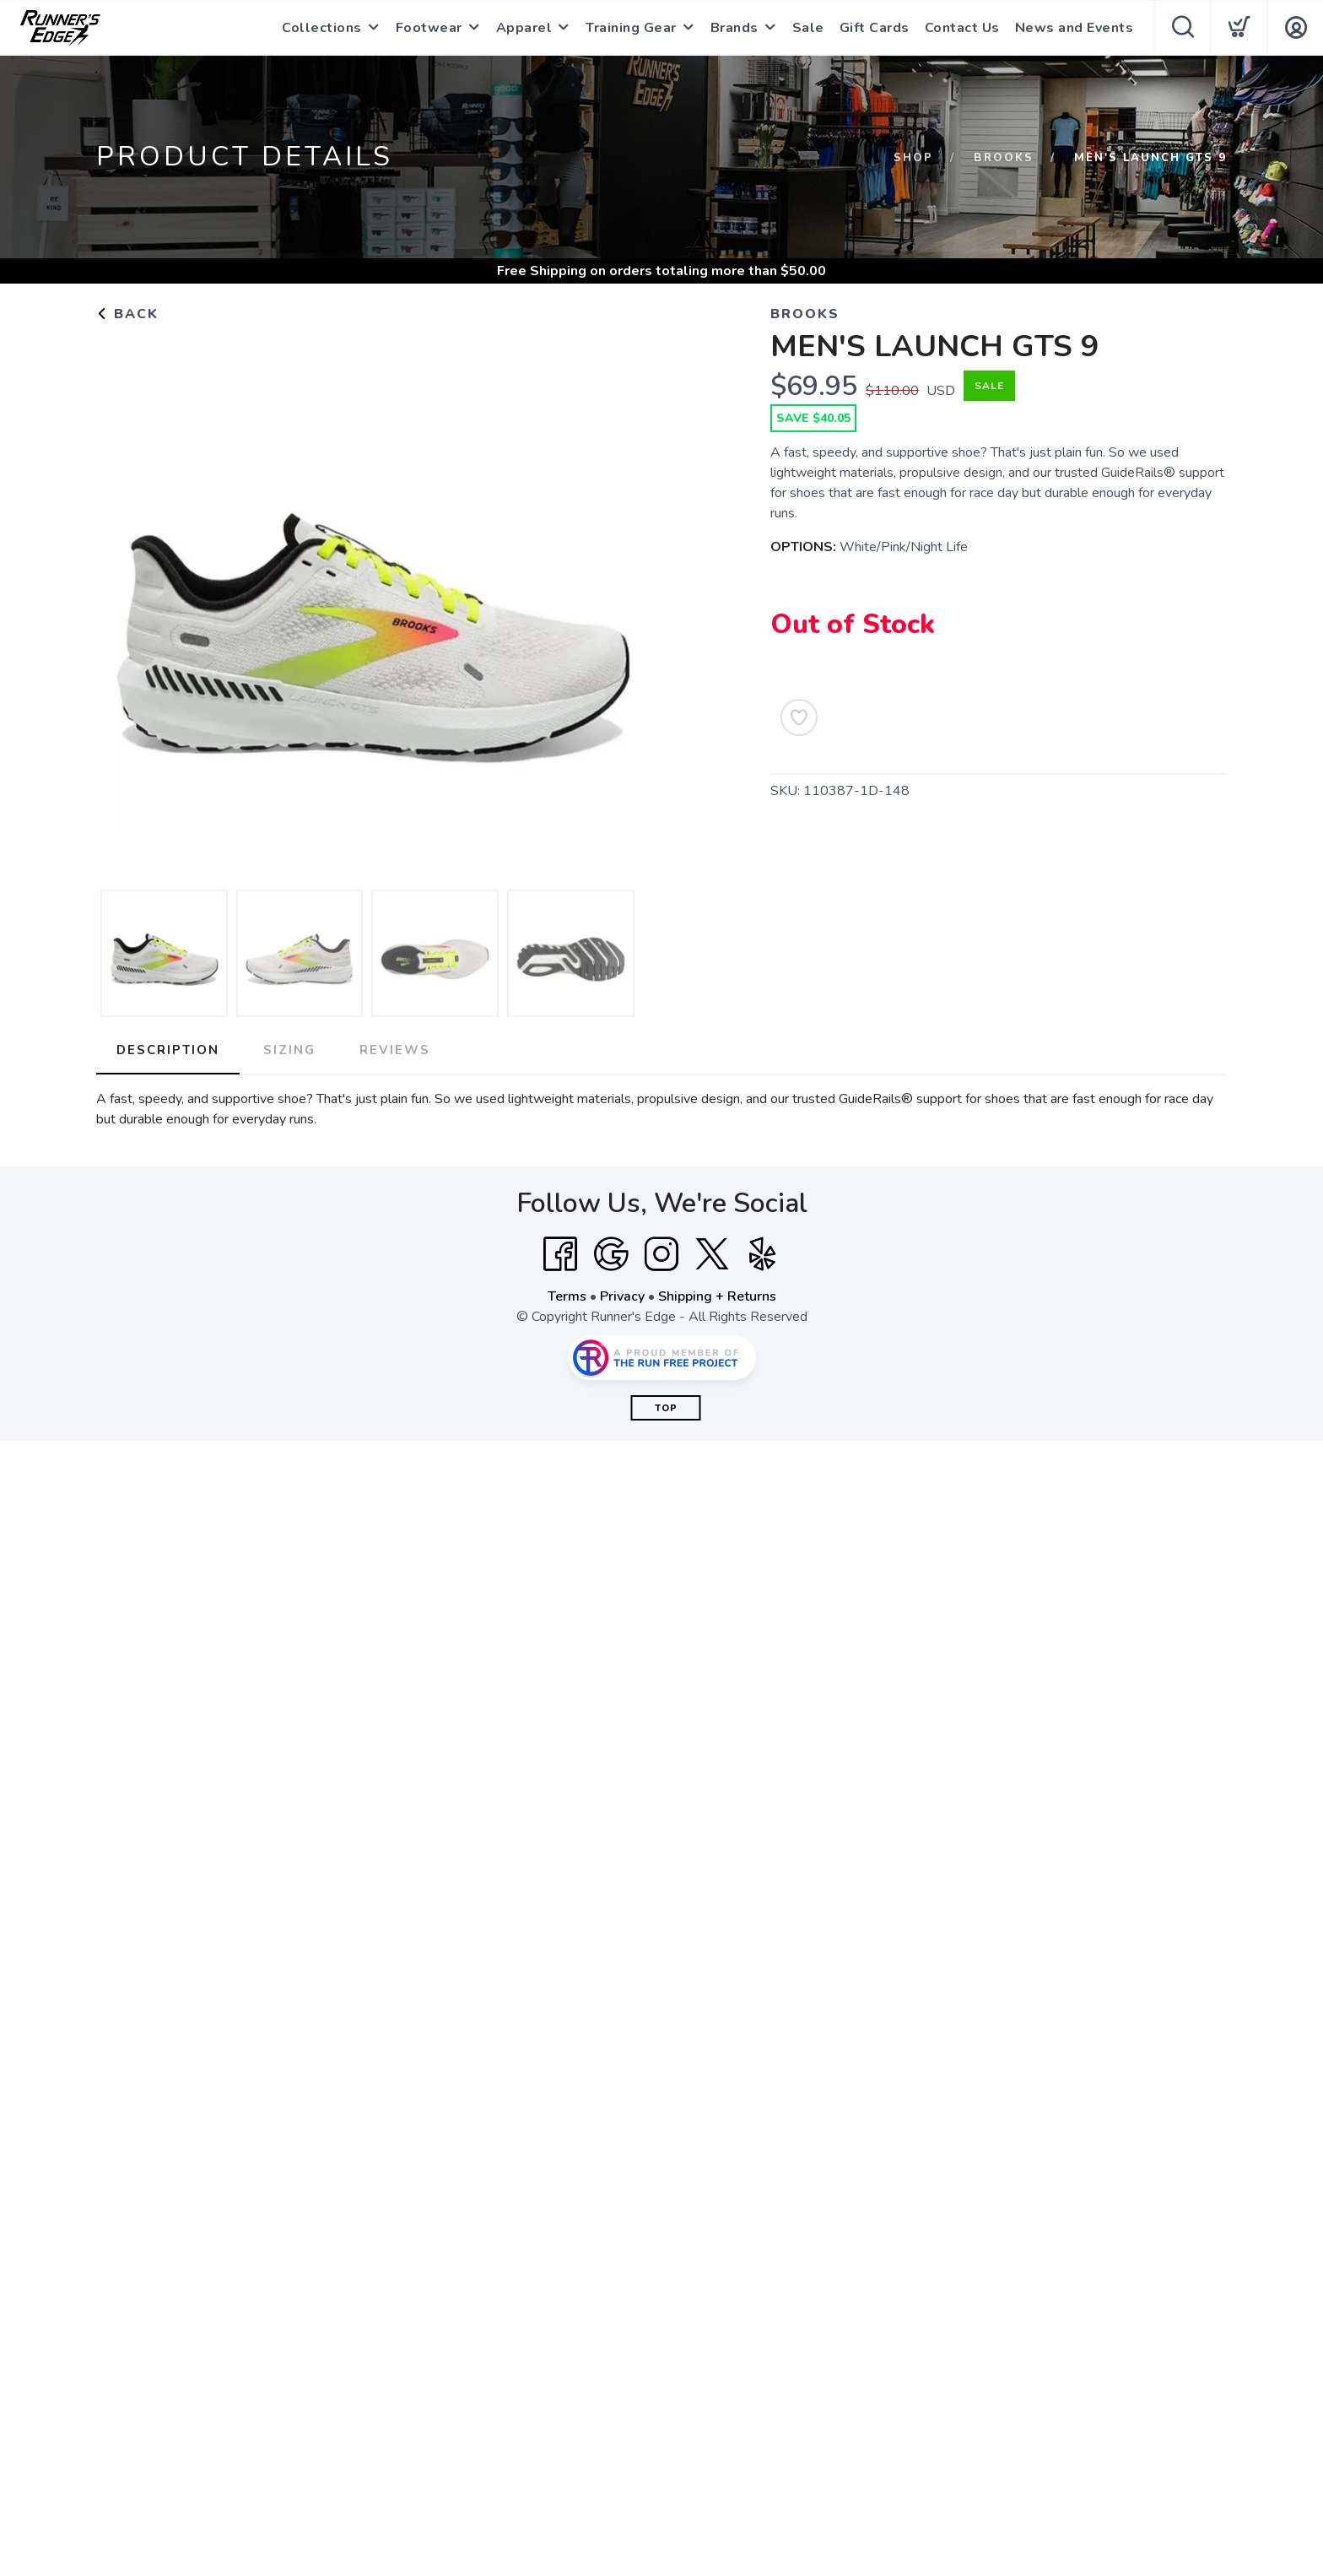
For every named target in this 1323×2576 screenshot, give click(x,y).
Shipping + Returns (717, 1296)
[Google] (611, 1254)
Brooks (1004, 157)
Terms (567, 1296)
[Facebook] (560, 1254)
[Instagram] (661, 1254)
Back (127, 314)
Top (666, 1408)
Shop (913, 157)
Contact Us (962, 28)
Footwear (429, 28)
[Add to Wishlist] (799, 717)
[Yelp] (762, 1254)
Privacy (622, 1296)
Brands (734, 28)
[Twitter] (712, 1254)
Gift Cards (875, 28)
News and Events (1074, 28)
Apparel (524, 28)
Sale (808, 28)
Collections (322, 28)
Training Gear (631, 28)
